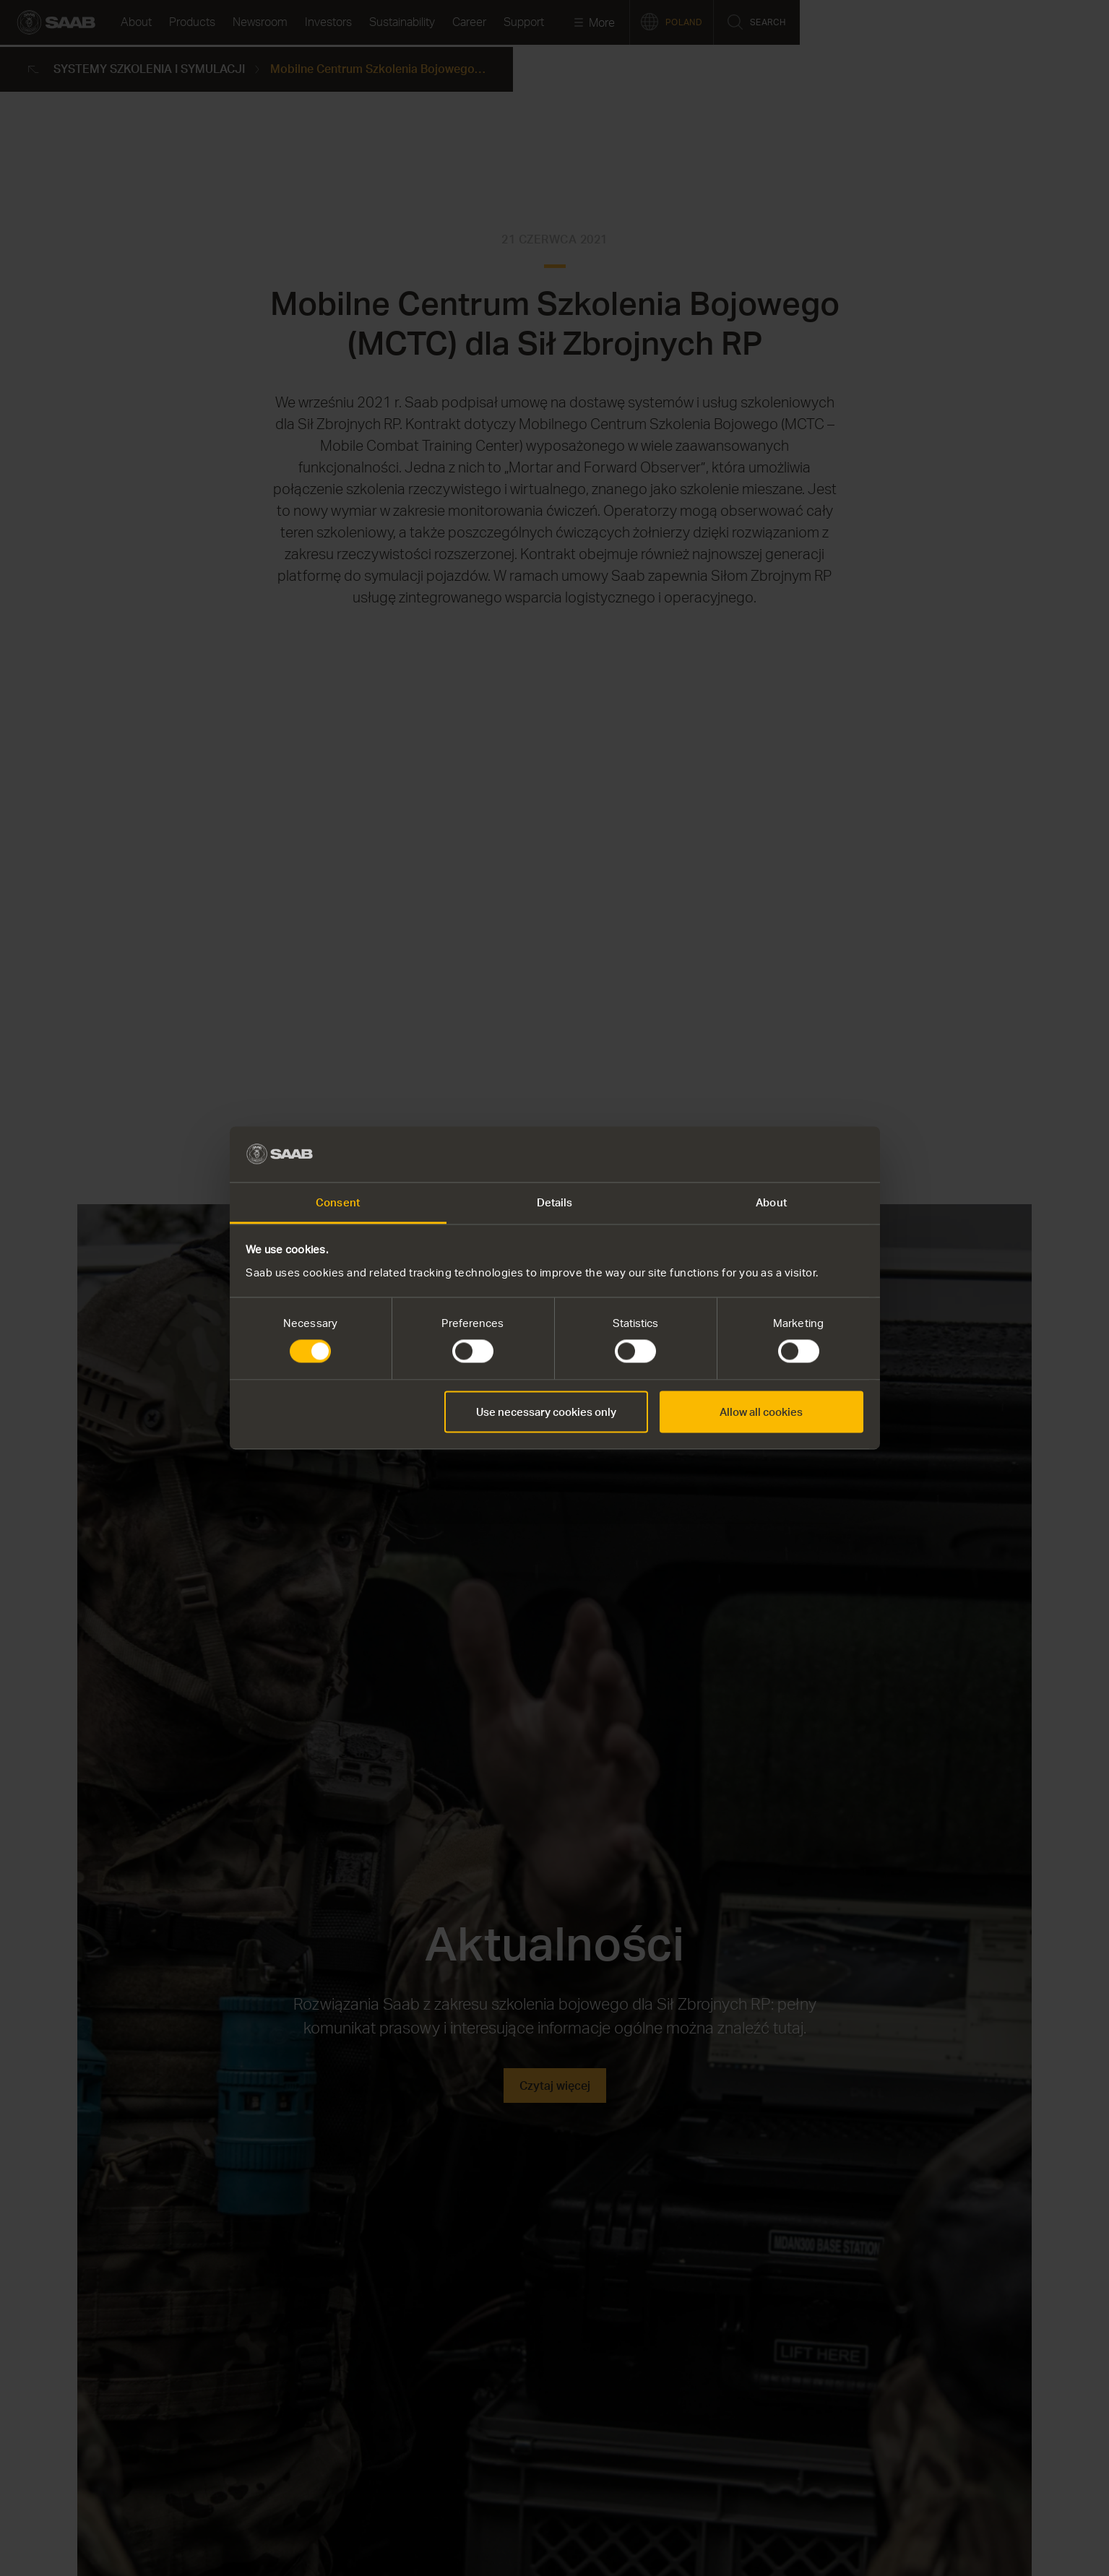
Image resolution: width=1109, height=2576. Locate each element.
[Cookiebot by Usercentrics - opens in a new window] (800, 1154)
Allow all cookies (761, 1411)
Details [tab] (555, 1202)
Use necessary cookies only (546, 1411)
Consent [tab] (338, 1202)
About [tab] (771, 1202)
